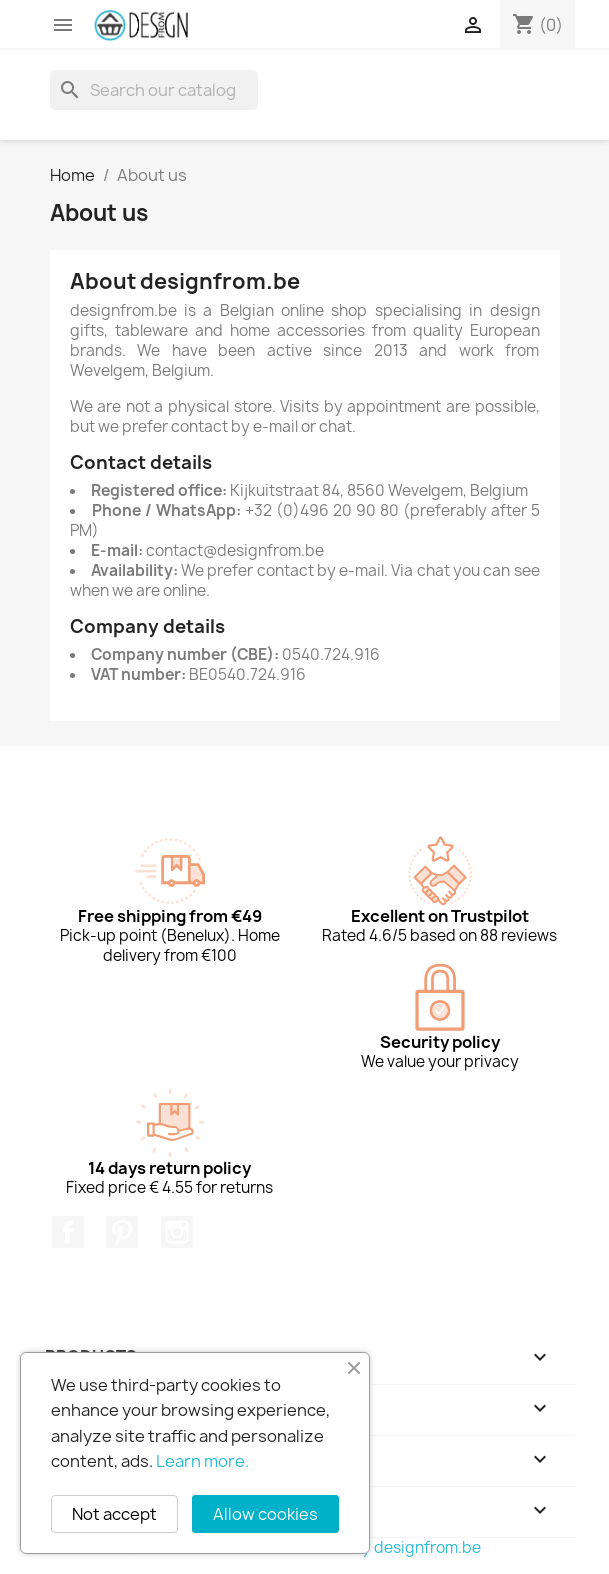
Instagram (177, 1232)
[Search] (154, 90)
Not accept (114, 1514)
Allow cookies (265, 1514)
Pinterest (122, 1232)
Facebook (68, 1232)
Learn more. (202, 1461)
